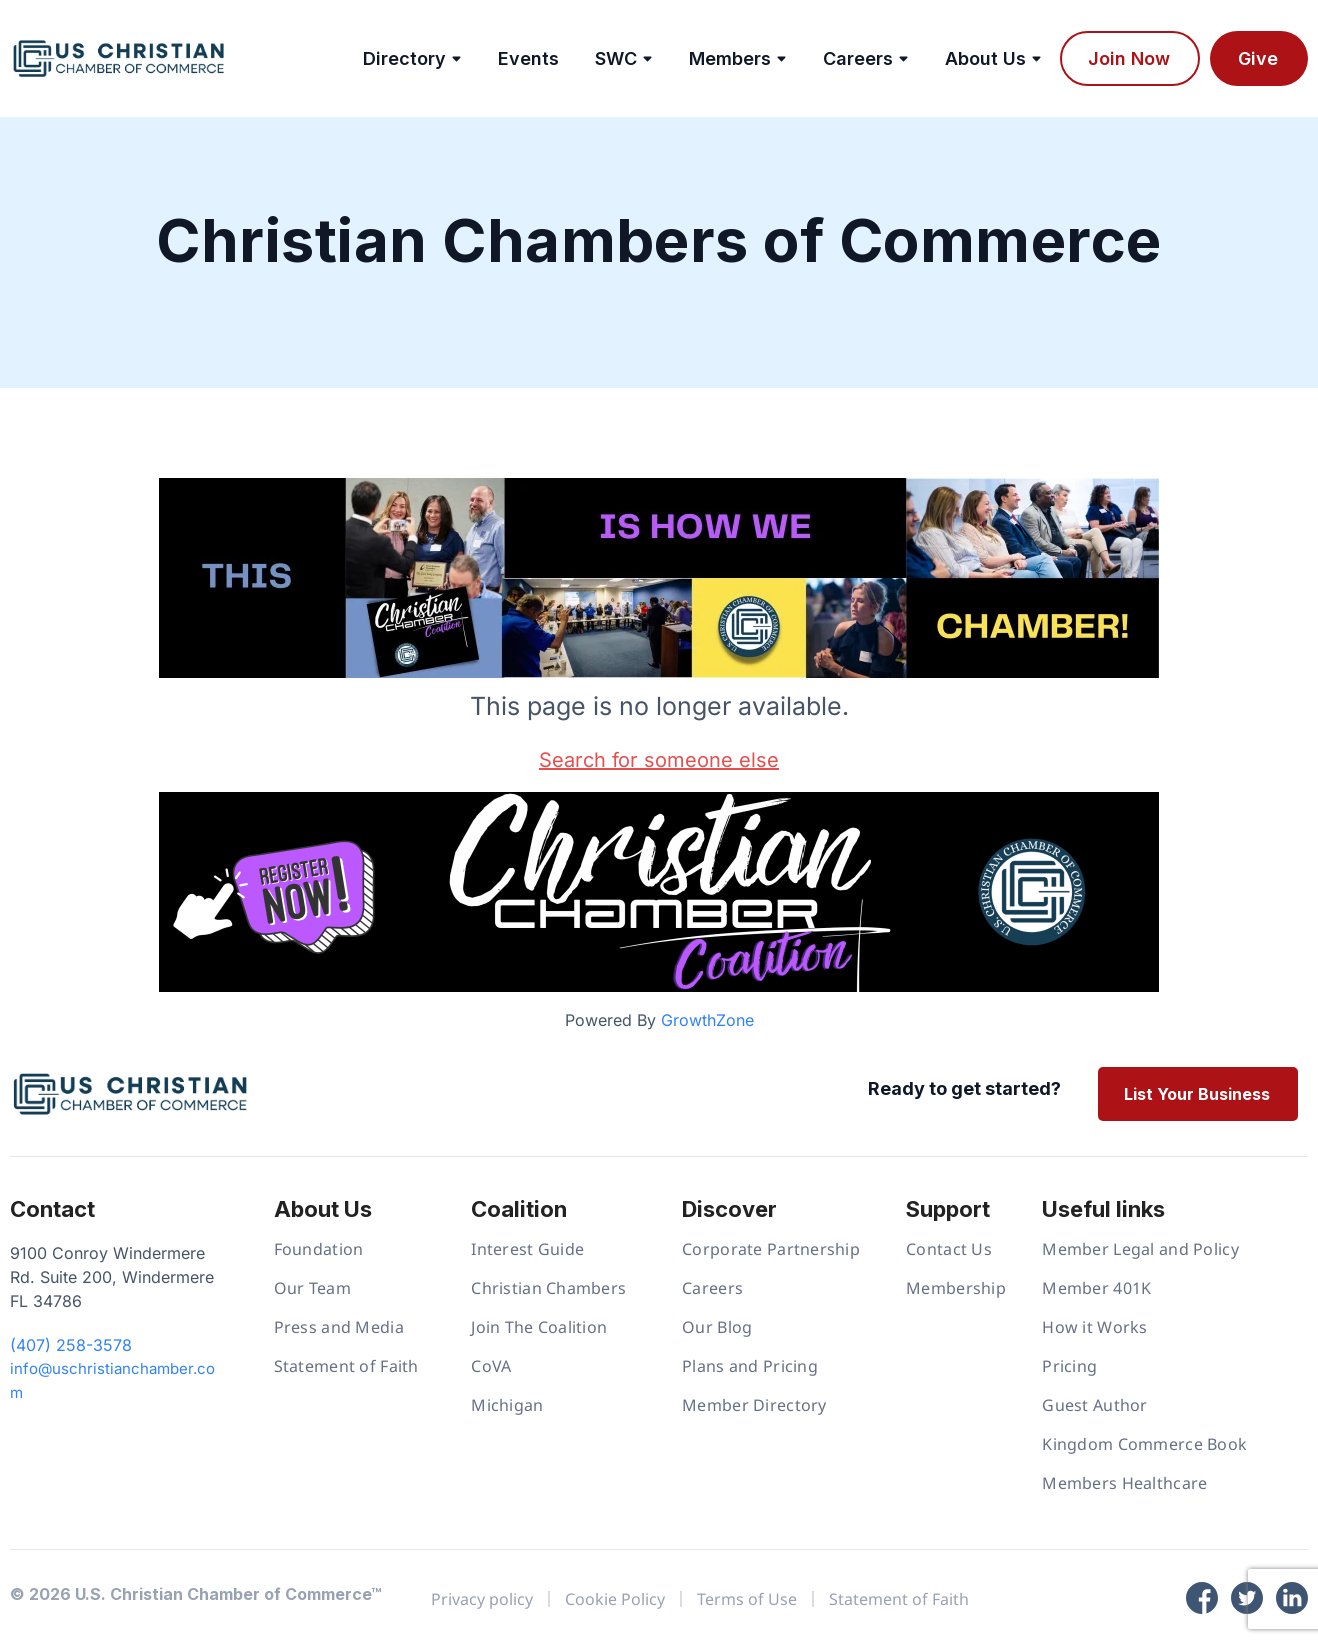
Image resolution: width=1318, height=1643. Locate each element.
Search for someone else (659, 760)
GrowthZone (707, 1020)
